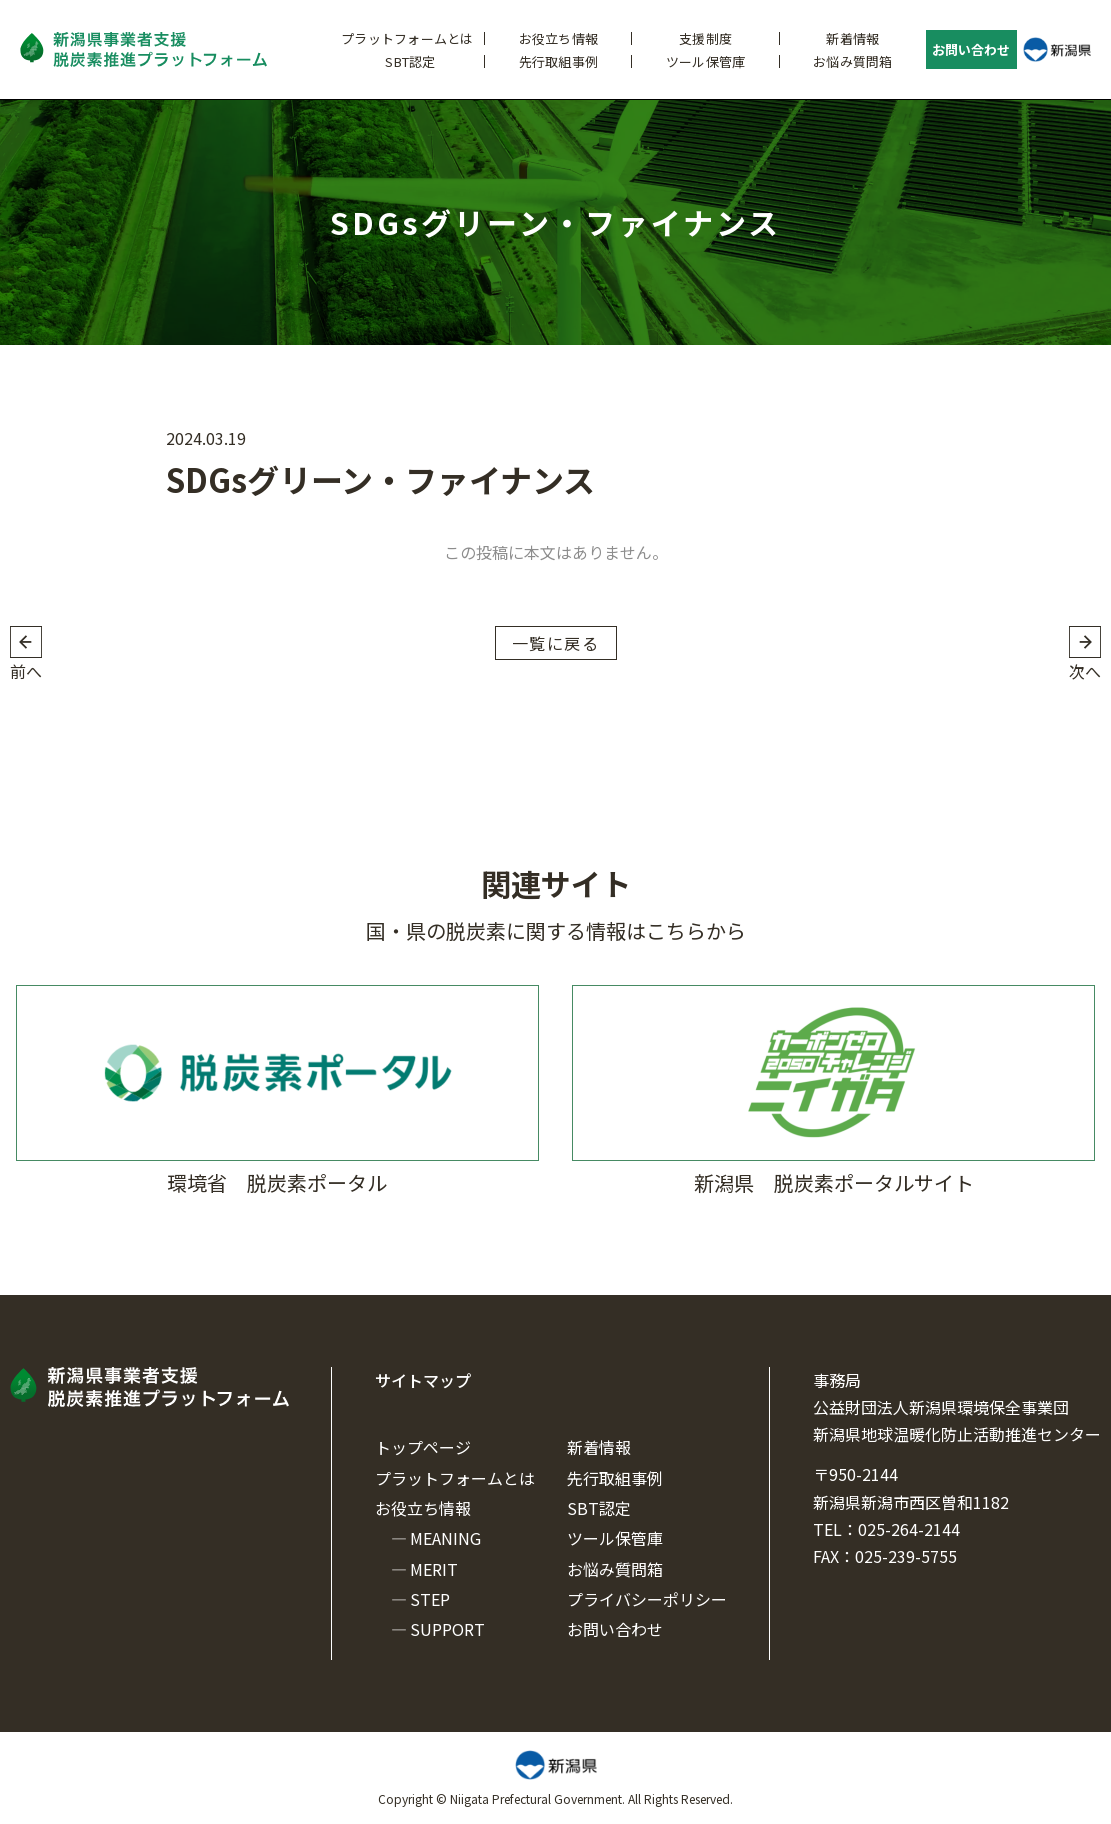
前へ (26, 671)
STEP (430, 1599)
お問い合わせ (971, 49)
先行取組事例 (559, 61)
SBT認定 (410, 61)
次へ (1085, 671)
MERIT (434, 1569)
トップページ (423, 1447)
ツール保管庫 (706, 61)
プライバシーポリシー (647, 1599)
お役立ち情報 (559, 38)
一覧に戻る (556, 643)
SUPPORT (447, 1629)
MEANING (445, 1538)
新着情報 (852, 38)
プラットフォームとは (407, 38)
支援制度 (705, 38)
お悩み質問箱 (853, 61)
